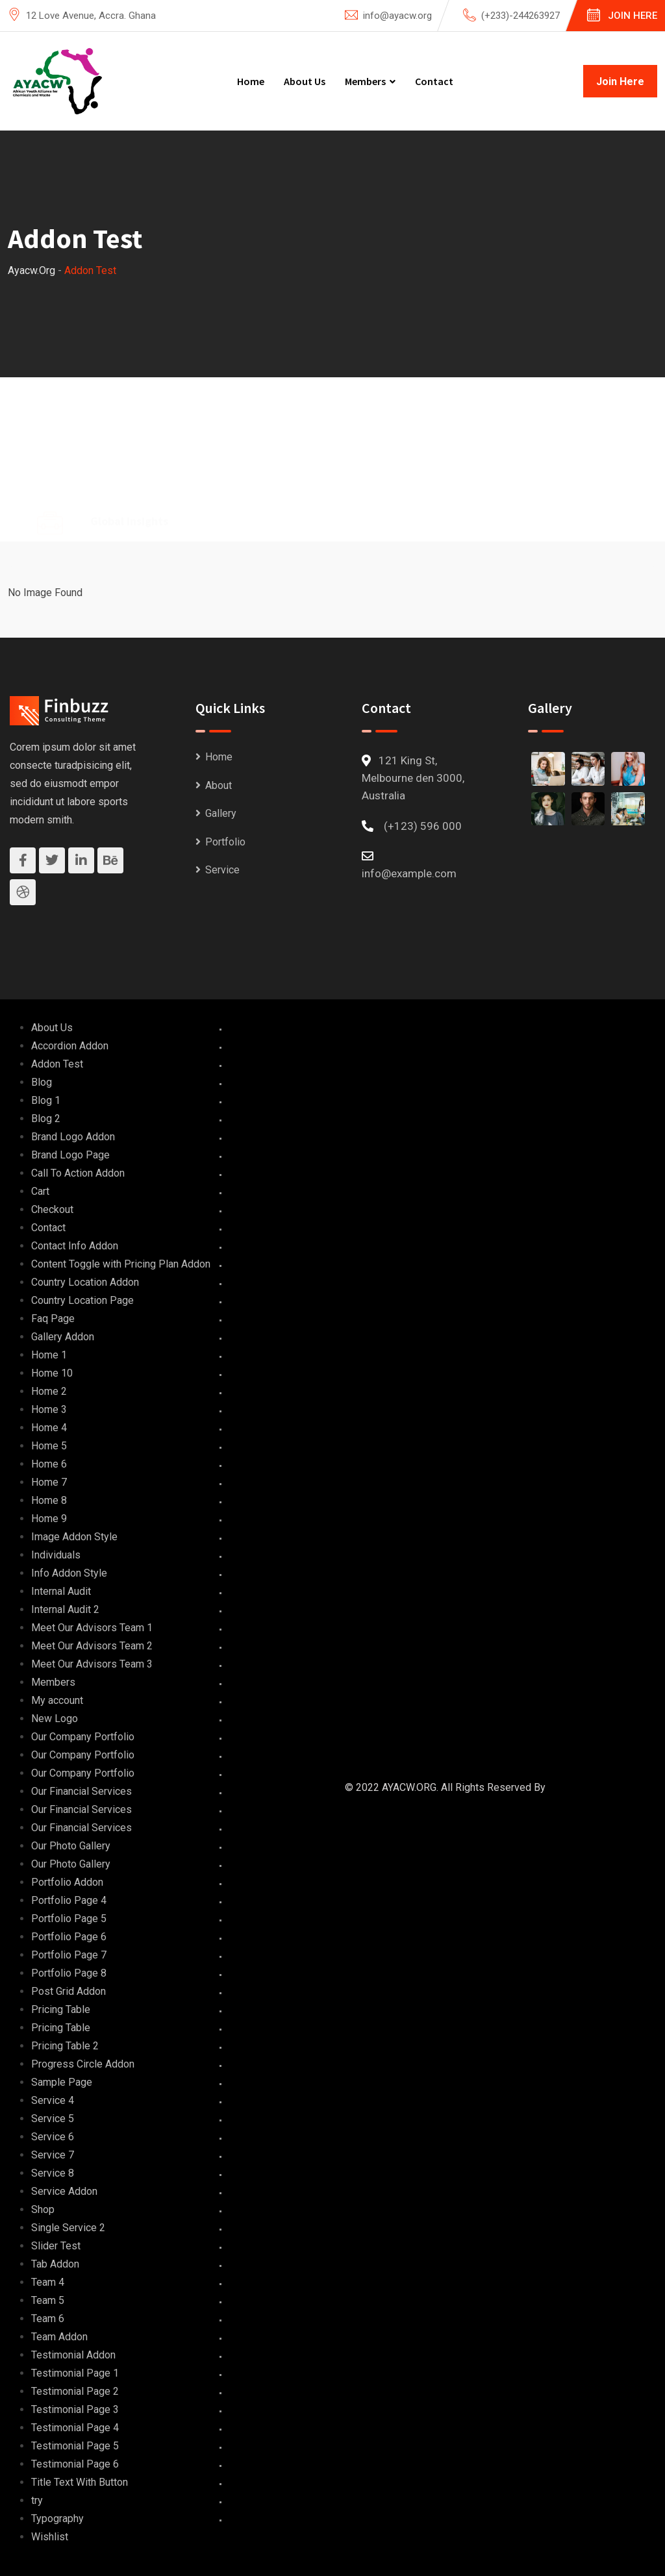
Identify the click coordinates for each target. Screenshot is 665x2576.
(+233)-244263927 (520, 15)
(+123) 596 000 (423, 825)
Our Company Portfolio (82, 1737)
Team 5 (47, 2300)
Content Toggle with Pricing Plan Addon (120, 1264)
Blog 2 (45, 1118)
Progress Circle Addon (82, 2064)
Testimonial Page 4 (75, 2427)
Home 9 (49, 1518)
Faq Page (53, 1318)
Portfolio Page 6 (69, 1937)
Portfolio (225, 842)
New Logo (54, 1718)
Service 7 (52, 2155)
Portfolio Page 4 (69, 1900)
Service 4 (52, 2100)
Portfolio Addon (67, 1882)
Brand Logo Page (70, 1155)
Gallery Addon (62, 1337)
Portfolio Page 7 (69, 1955)
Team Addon (59, 2337)
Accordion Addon (69, 1046)
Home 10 (52, 1373)
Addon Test (57, 1064)
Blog (41, 1082)
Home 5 (49, 1446)
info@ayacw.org (397, 15)
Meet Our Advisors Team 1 (92, 1627)
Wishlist (49, 2537)
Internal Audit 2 (65, 1609)
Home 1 (49, 1355)
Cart (40, 1191)
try (37, 2500)
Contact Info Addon (74, 1246)
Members (365, 81)
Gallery (220, 813)
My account (57, 1700)
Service (222, 870)
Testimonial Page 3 (75, 2409)
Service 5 (52, 2118)
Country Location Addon (85, 1282)
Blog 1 (45, 1100)
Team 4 (47, 2282)
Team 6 (47, 2318)
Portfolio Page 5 (69, 1918)
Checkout (52, 1209)
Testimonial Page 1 (75, 2373)
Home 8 (49, 1500)
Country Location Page (82, 1300)
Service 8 (52, 2173)
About (218, 785)
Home (250, 81)
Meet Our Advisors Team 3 (92, 1664)
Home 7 (49, 1482)
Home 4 (49, 1427)
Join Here (632, 15)
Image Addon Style (74, 1537)
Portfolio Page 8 (69, 1973)
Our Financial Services (81, 1791)
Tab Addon (55, 2264)
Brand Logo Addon (73, 1137)
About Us (304, 81)
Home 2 (49, 1391)
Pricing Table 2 (65, 2046)
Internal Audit (61, 1591)
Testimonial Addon (73, 2355)
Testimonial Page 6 (75, 2464)
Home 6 (49, 1464)
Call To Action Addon (78, 1173)
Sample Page (61, 2082)
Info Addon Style (69, 1573)
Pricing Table (60, 2009)
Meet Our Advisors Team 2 (92, 1646)
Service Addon (64, 2191)
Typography (57, 2518)
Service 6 (52, 2137)
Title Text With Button (79, 2482)
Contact (434, 81)
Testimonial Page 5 (75, 2446)
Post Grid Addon (68, 1991)
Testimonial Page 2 (75, 2391)
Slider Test (56, 2246)
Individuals (56, 1555)
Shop (43, 2209)
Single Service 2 (68, 2227)
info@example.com (409, 873)
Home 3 (49, 1409)
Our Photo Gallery (70, 1846)
